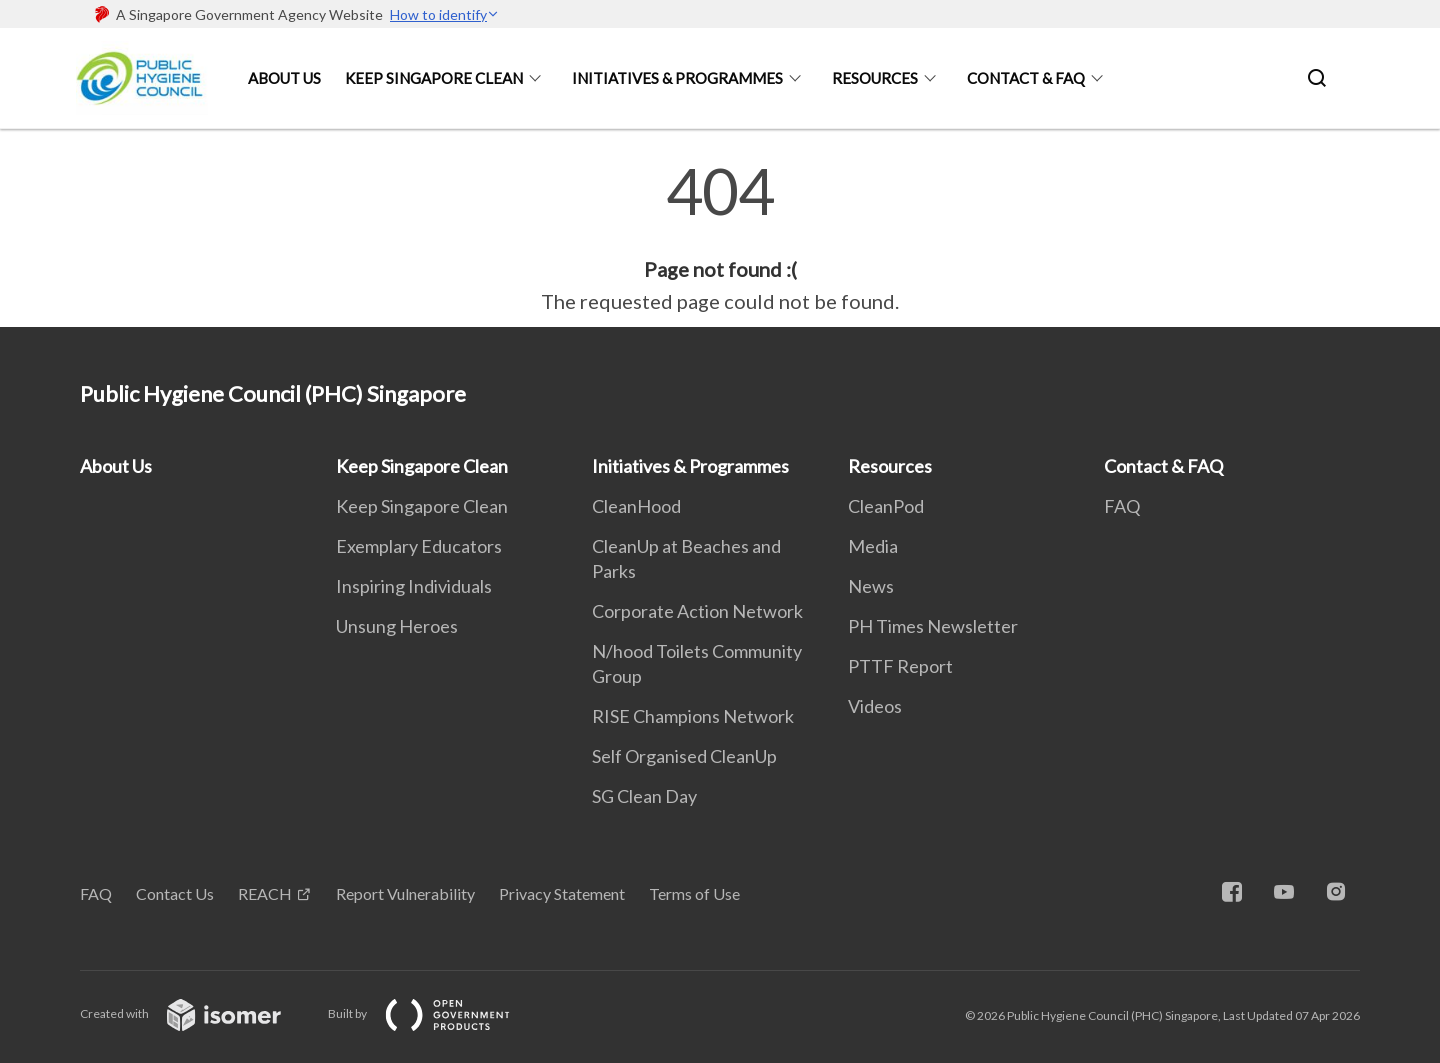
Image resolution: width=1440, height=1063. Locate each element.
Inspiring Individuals (414, 586)
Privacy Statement (562, 893)
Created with (196, 1013)
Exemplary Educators (419, 546)
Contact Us (175, 893)
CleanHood (636, 506)
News (871, 586)
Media (873, 546)
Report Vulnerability (405, 893)
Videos (875, 706)
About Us (284, 78)
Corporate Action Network (697, 611)
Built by (435, 1013)
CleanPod (886, 506)
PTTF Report (900, 666)
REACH (265, 893)
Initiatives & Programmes (677, 78)
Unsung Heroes (397, 626)
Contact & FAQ (1026, 78)
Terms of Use (694, 893)
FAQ (1122, 506)
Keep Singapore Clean (434, 78)
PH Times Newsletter (933, 626)
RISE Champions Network (693, 716)
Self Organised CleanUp (684, 756)
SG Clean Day (644, 796)
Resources (875, 78)
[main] (720, 238)
